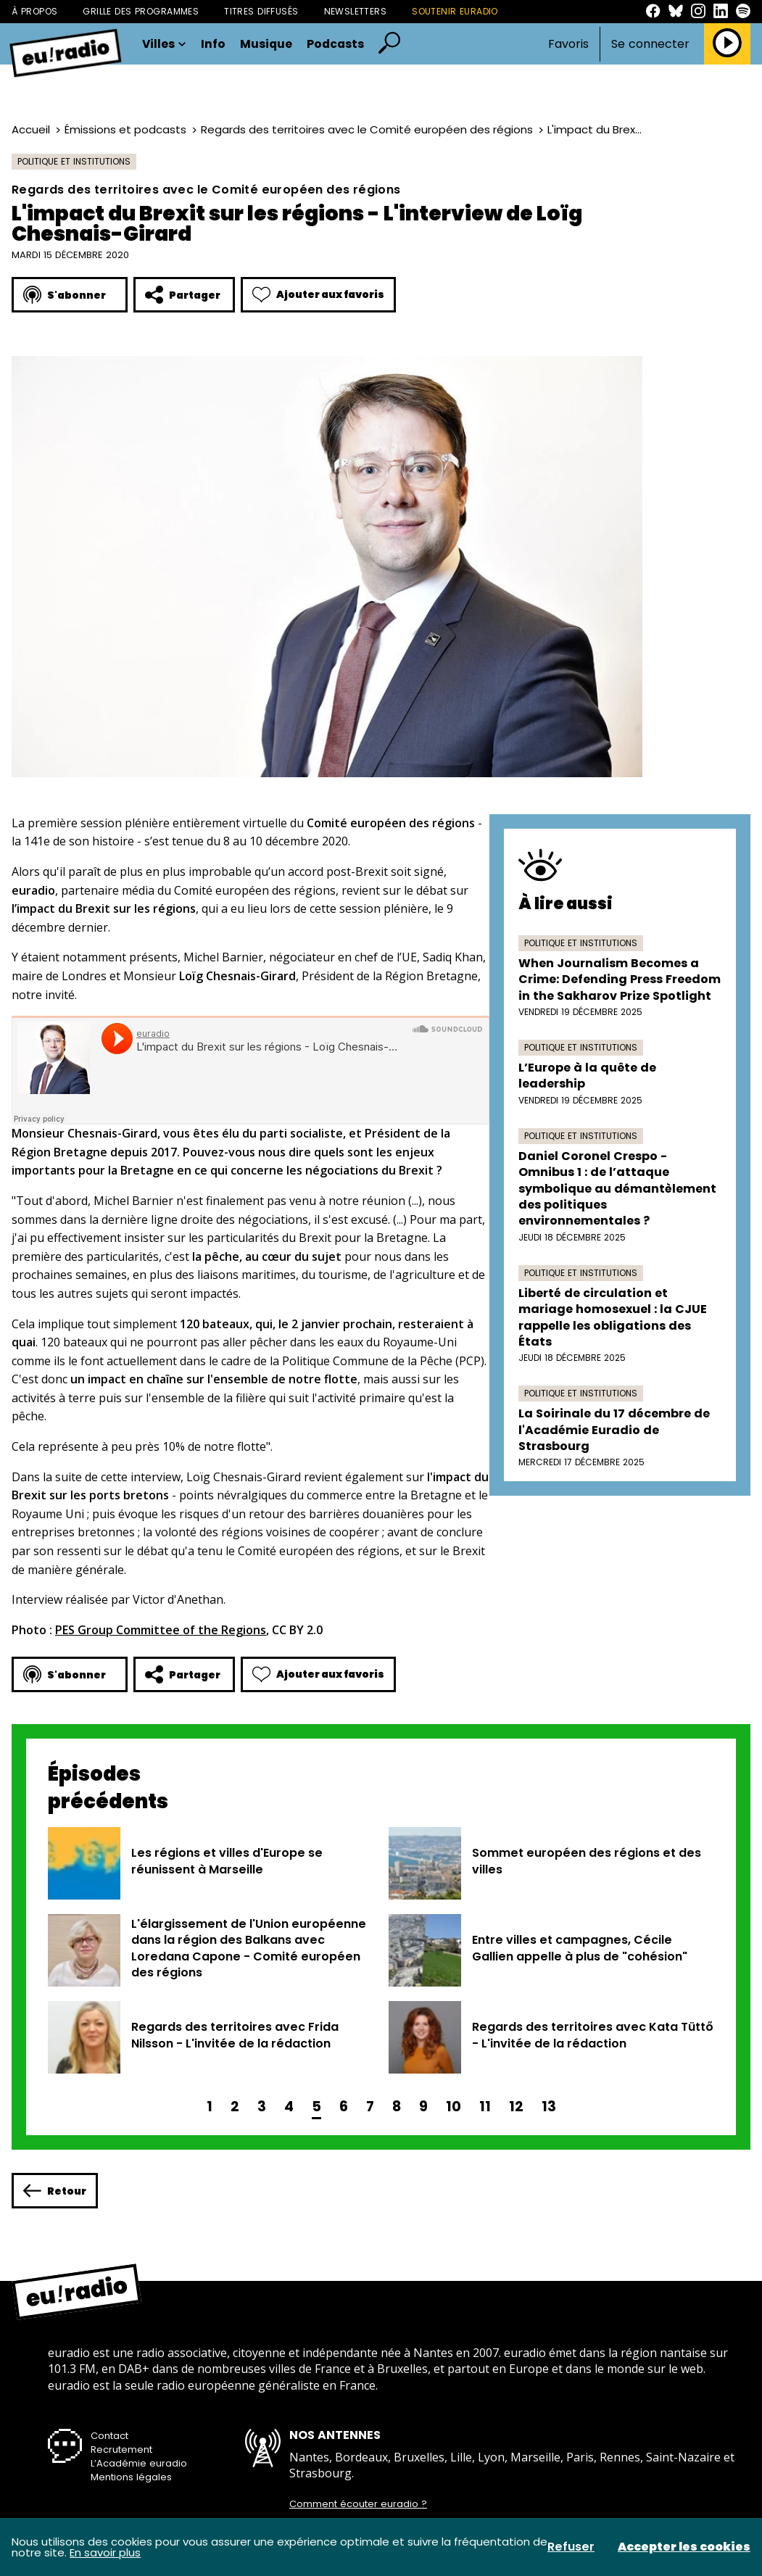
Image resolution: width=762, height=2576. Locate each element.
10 (453, 2106)
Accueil (31, 129)
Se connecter (650, 44)
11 (485, 2106)
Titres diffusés (261, 11)
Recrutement (121, 2449)
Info (213, 44)
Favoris (568, 44)
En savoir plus (105, 2552)
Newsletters (355, 11)
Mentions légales (131, 2477)
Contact (109, 2436)
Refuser (571, 2547)
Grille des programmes (141, 11)
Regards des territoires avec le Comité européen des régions (367, 129)
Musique (266, 44)
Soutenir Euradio (455, 11)
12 (516, 2106)
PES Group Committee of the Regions (160, 1630)
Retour (54, 2191)
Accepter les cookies (684, 2547)
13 (549, 2106)
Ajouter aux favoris (318, 295)
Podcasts (335, 44)
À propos (34, 11)
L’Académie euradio (139, 2463)
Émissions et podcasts (125, 129)
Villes (164, 44)
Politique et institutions (74, 161)
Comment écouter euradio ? (358, 2504)
